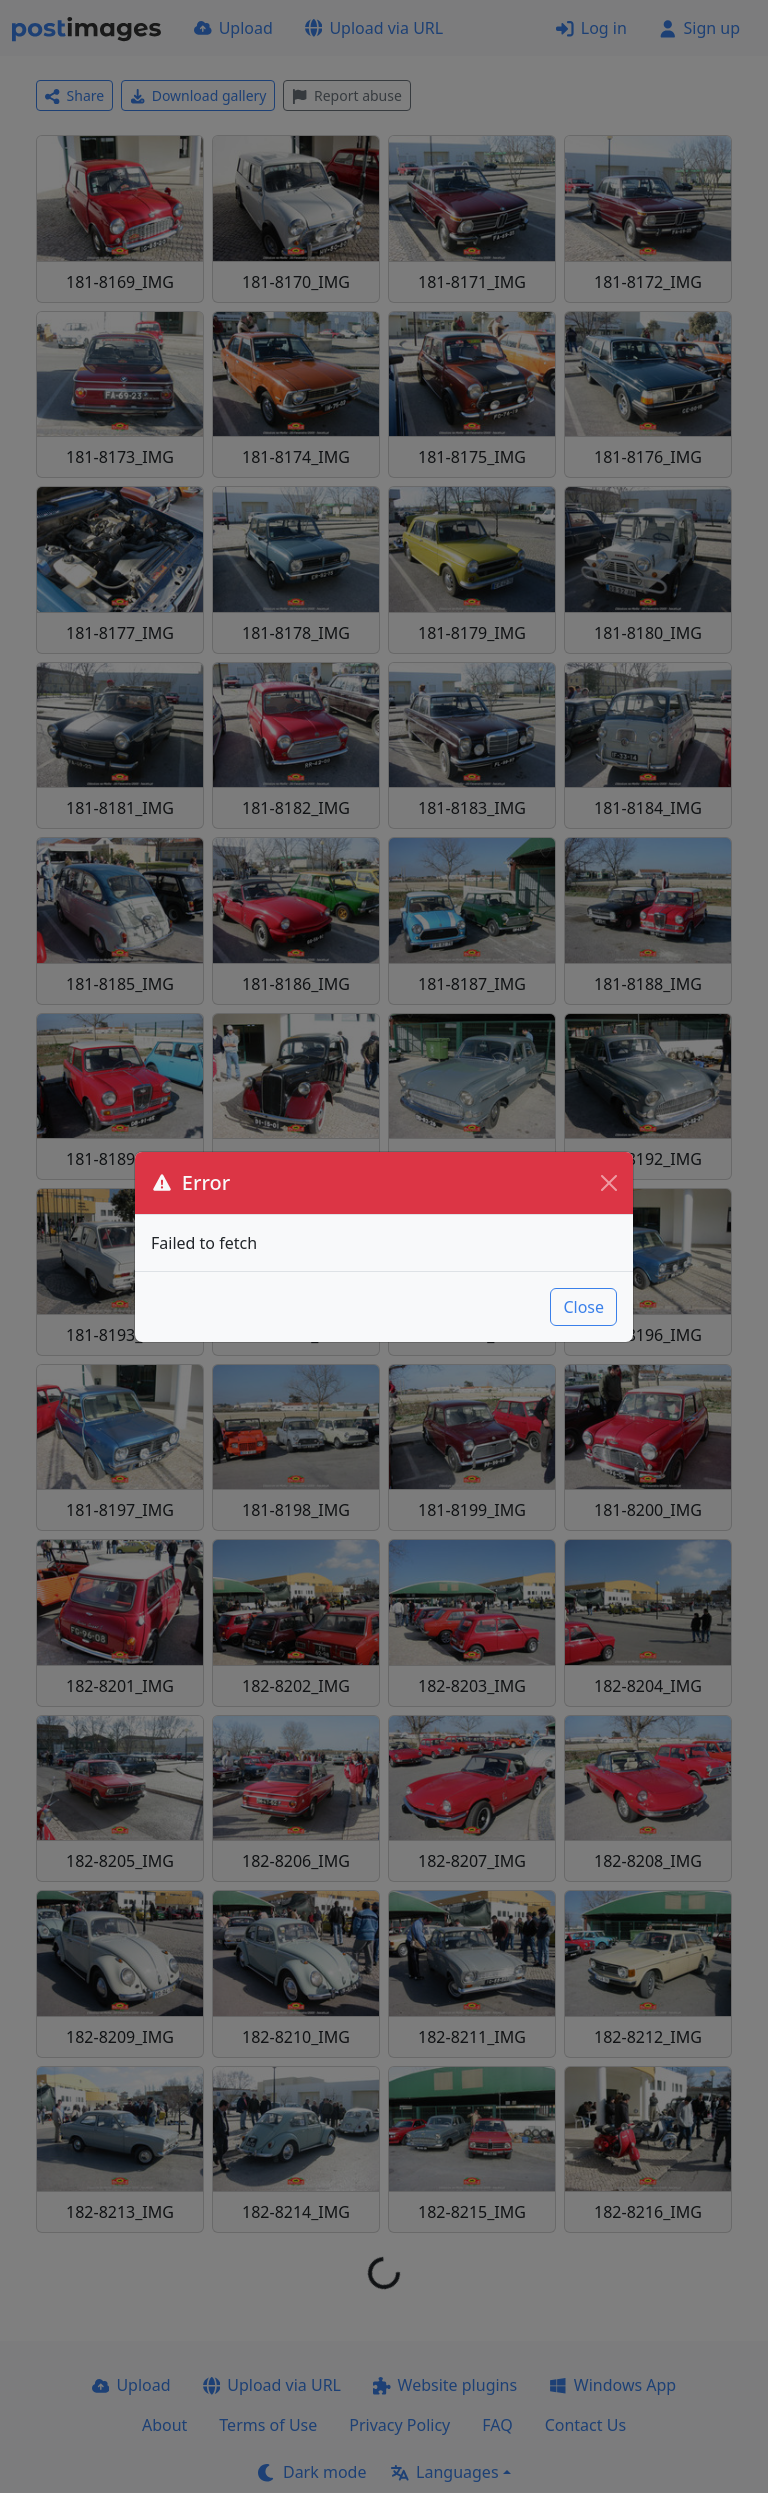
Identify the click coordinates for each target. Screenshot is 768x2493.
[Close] (609, 1183)
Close (583, 1307)
